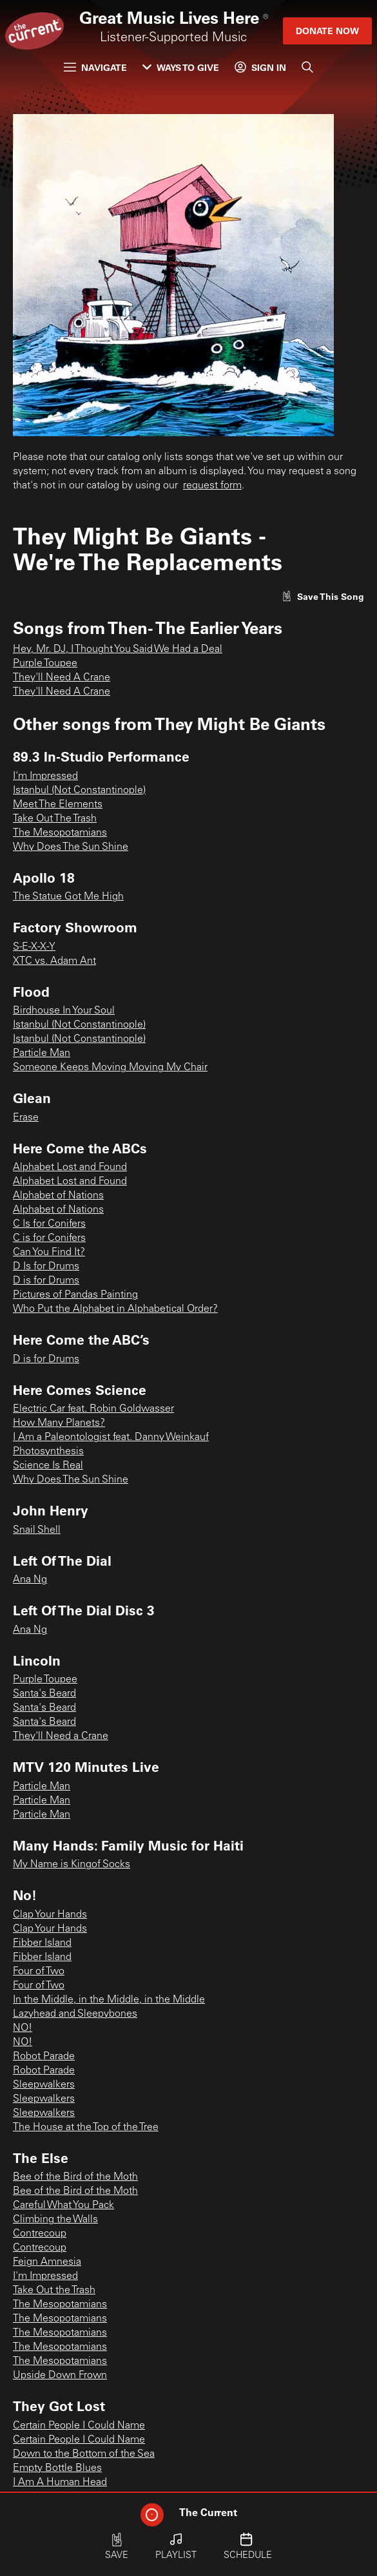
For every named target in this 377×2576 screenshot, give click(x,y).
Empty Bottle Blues (57, 2468)
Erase (26, 1118)
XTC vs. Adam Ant (54, 961)
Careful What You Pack (63, 2205)
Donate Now (327, 30)
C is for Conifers (49, 1238)
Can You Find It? (49, 1252)
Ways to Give (180, 67)
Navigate (95, 67)
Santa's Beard (44, 1694)
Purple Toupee (45, 663)
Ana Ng (30, 1580)
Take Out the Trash (54, 2290)
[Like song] (323, 596)
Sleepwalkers (44, 2085)
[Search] (307, 67)
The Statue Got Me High (68, 897)
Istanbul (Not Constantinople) (79, 790)
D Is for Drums (46, 1267)
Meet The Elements (57, 805)
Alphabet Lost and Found (70, 1167)
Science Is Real (48, 1466)
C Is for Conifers (49, 1224)
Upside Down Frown (60, 2375)
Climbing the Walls (55, 2220)
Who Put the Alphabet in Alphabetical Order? (115, 1309)
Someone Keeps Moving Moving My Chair (110, 1067)
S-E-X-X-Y (34, 947)
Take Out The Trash (55, 819)
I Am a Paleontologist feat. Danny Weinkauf (111, 1437)
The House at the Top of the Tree (86, 2127)
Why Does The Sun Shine (70, 847)
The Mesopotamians (60, 833)
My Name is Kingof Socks (71, 1865)
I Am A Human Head (60, 2482)
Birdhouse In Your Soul (64, 1011)
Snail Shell (37, 1530)
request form (212, 486)
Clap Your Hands (50, 1915)
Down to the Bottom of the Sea (84, 2454)
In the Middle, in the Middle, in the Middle (109, 2000)
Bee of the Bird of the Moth (75, 2177)
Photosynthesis (48, 1452)
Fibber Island (42, 1943)
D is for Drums (46, 1281)
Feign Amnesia (47, 2262)
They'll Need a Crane (60, 1736)
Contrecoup (39, 2234)
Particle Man (41, 1053)
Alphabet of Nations (58, 1196)
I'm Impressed (45, 776)
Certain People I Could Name (79, 2426)
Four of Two (38, 1971)
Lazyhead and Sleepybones (75, 2014)
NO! (22, 2028)
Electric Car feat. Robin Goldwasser (93, 1409)
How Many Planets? (59, 1423)
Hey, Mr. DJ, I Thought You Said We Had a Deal (117, 649)
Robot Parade (44, 2057)
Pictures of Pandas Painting (75, 1295)
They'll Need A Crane (61, 678)
